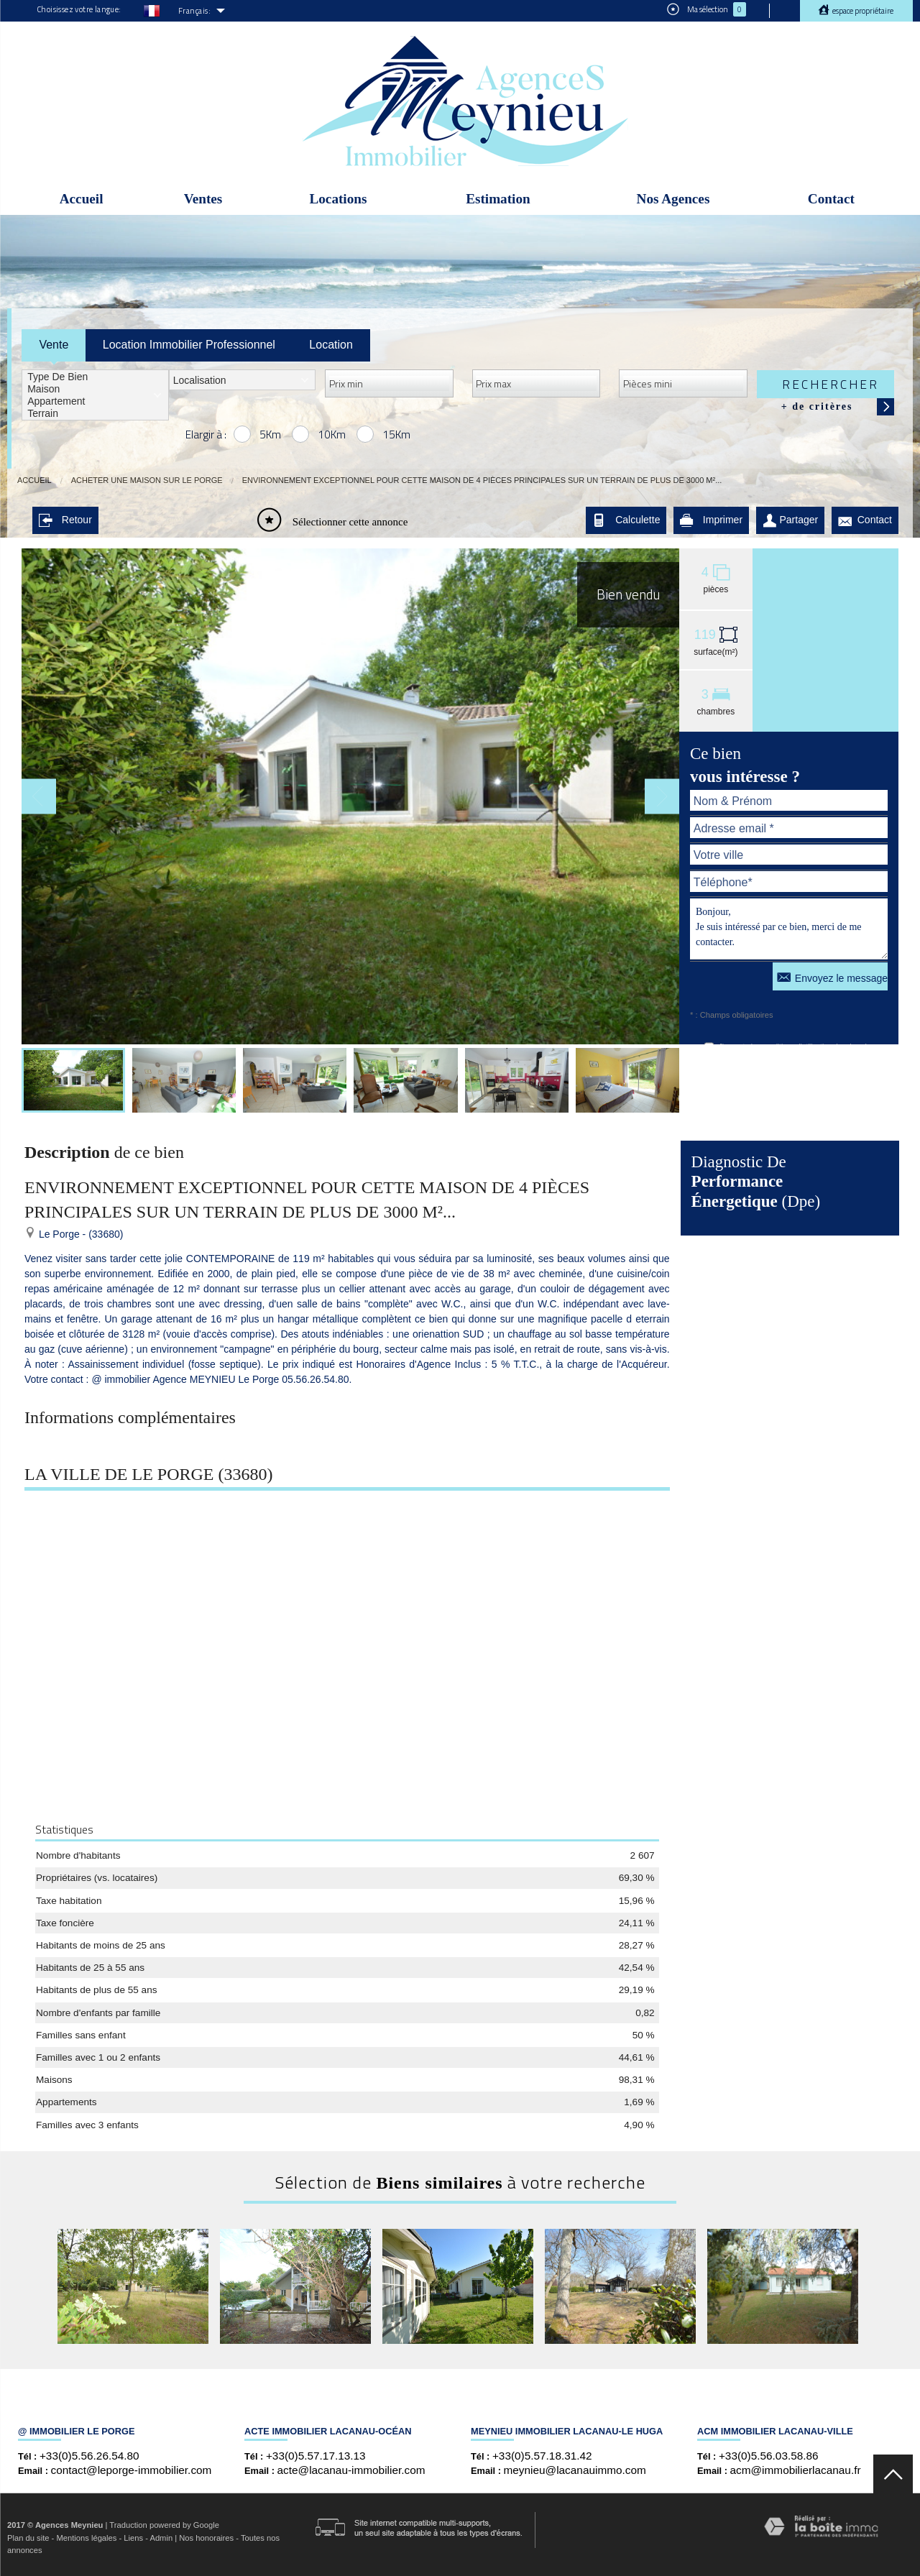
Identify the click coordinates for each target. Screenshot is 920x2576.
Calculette (626, 520)
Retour (65, 520)
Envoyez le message (832, 976)
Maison (95, 389)
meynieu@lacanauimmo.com (575, 2470)
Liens (133, 2538)
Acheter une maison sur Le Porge (147, 480)
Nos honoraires (206, 2538)
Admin (161, 2538)
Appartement (95, 401)
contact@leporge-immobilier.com (131, 2470)
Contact (831, 198)
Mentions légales (86, 2538)
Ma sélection (706, 9)
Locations (338, 198)
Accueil (82, 198)
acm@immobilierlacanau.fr (795, 2470)
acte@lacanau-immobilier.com (351, 2470)
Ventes (203, 198)
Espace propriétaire (862, 11)
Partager (791, 520)
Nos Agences (673, 198)
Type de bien (95, 377)
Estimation (498, 198)
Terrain (95, 414)
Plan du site (28, 2538)
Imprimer (711, 520)
